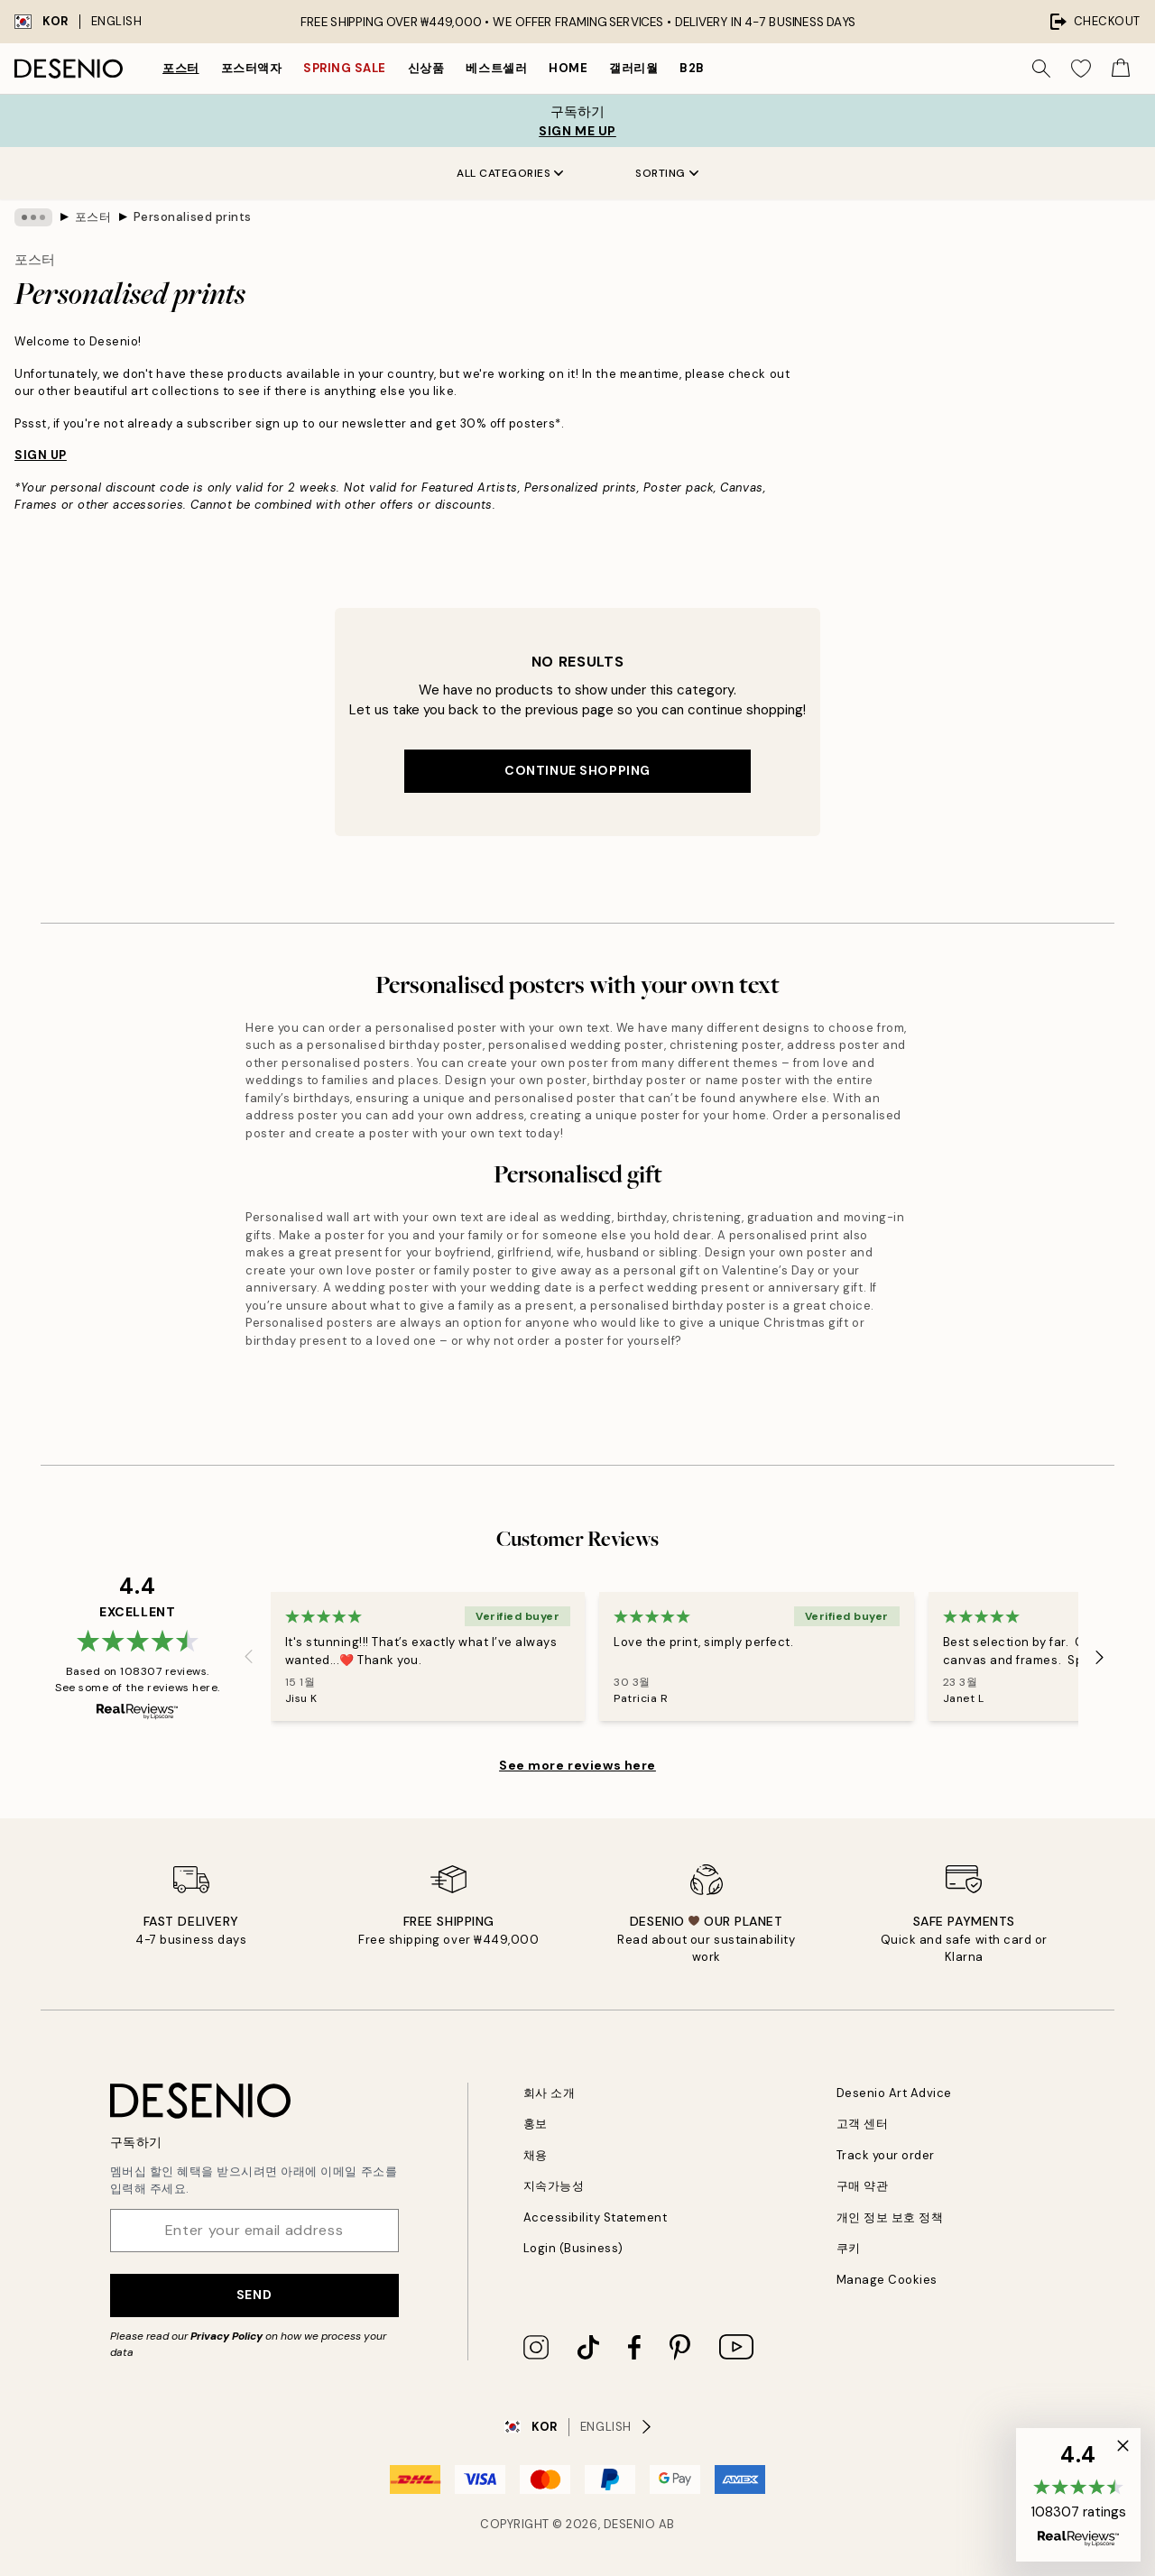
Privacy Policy (226, 2336)
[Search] (1041, 68)
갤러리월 (633, 68)
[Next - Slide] (1100, 1656)
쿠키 (848, 2248)
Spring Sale (344, 68)
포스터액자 (251, 68)
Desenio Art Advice (894, 2093)
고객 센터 (862, 2123)
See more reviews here (577, 1765)
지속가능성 (554, 2186)
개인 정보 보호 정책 (890, 2217)
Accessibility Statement (595, 2217)
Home (568, 68)
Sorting (666, 173)
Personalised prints (193, 217)
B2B (692, 68)
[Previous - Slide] (249, 1656)
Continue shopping (577, 770)
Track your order (885, 2155)
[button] (1078, 2495)
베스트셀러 (496, 68)
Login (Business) (573, 2248)
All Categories (510, 173)
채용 (535, 2155)
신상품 (426, 68)
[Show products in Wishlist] (1081, 68)
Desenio (630, 2524)
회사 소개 (549, 2093)
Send (254, 2294)
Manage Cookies (887, 2279)
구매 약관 (862, 2186)
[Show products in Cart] (1121, 68)
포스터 (180, 68)
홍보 (535, 2123)
